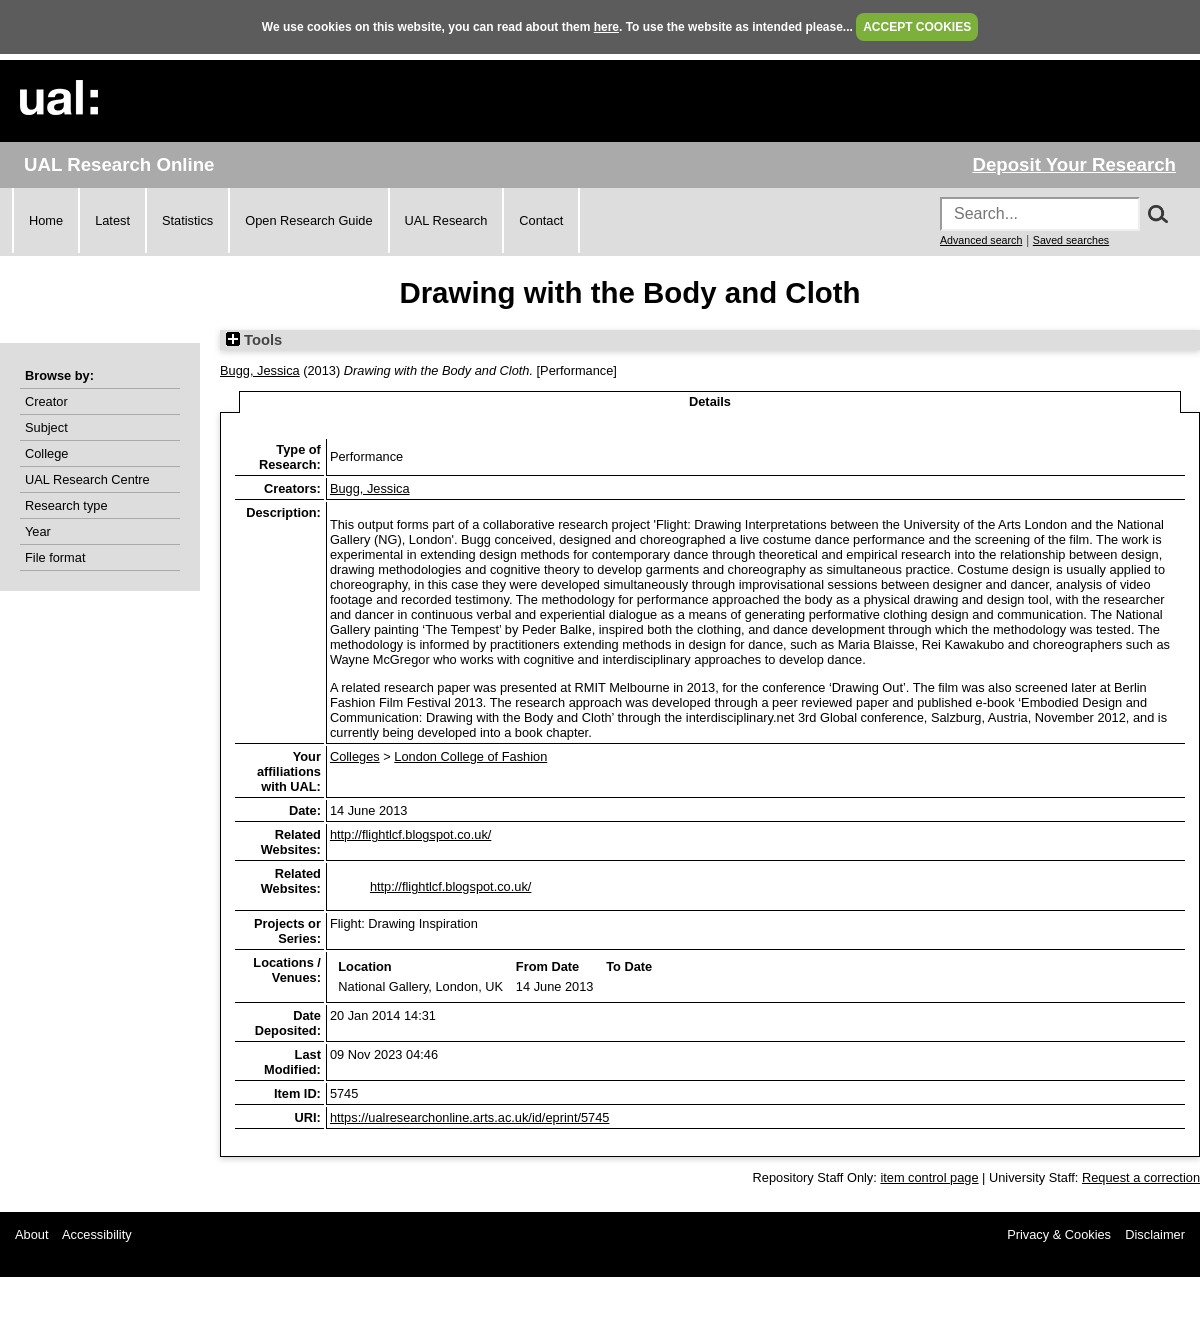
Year (38, 531)
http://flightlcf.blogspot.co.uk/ (410, 834)
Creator (46, 401)
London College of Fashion (470, 756)
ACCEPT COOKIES (917, 27)
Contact (541, 220)
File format (55, 557)
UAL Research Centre (87, 479)
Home (46, 220)
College (46, 453)
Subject (46, 427)
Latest (112, 220)
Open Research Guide (308, 220)
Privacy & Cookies (1059, 1234)
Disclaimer (1155, 1234)
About (31, 1234)
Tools (254, 340)
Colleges (355, 756)
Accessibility (97, 1234)
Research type (66, 505)
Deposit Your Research (1074, 164)
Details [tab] (710, 401)
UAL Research (446, 220)
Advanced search (981, 240)
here (606, 27)
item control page (929, 1177)
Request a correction (1141, 1177)
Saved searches (1071, 240)
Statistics (187, 220)
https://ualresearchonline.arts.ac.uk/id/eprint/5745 (470, 1117)
